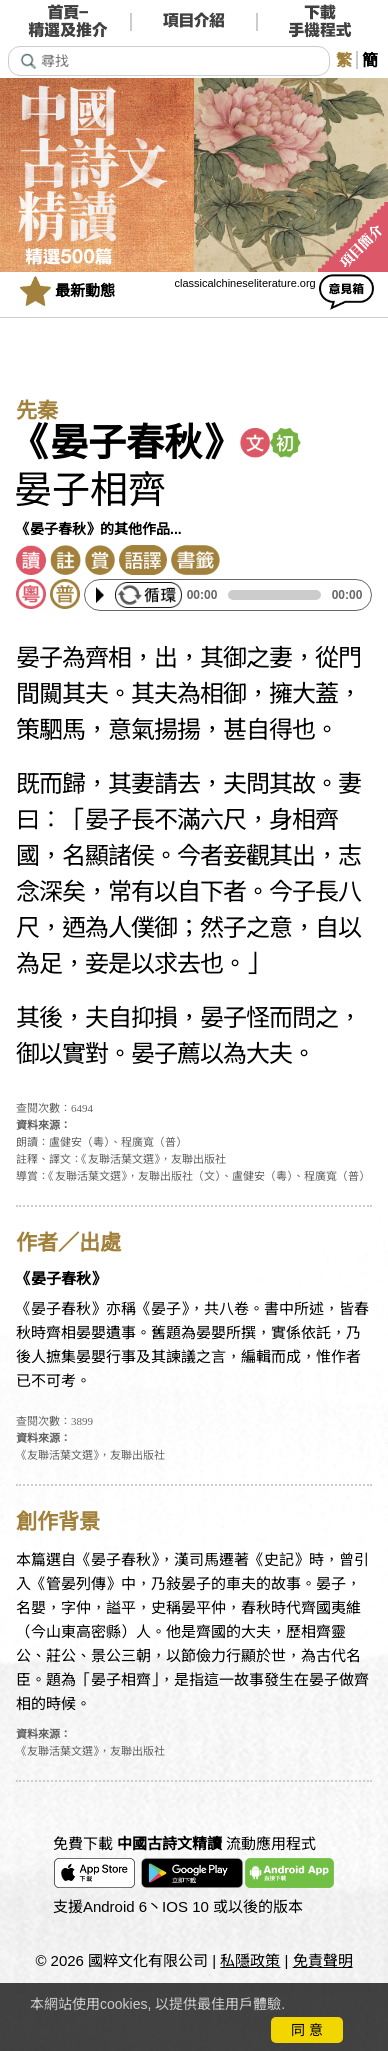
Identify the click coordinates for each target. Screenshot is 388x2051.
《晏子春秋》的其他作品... (99, 529)
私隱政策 (250, 1960)
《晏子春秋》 (126, 443)
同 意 (307, 2030)
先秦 (37, 411)
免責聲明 (323, 1960)
